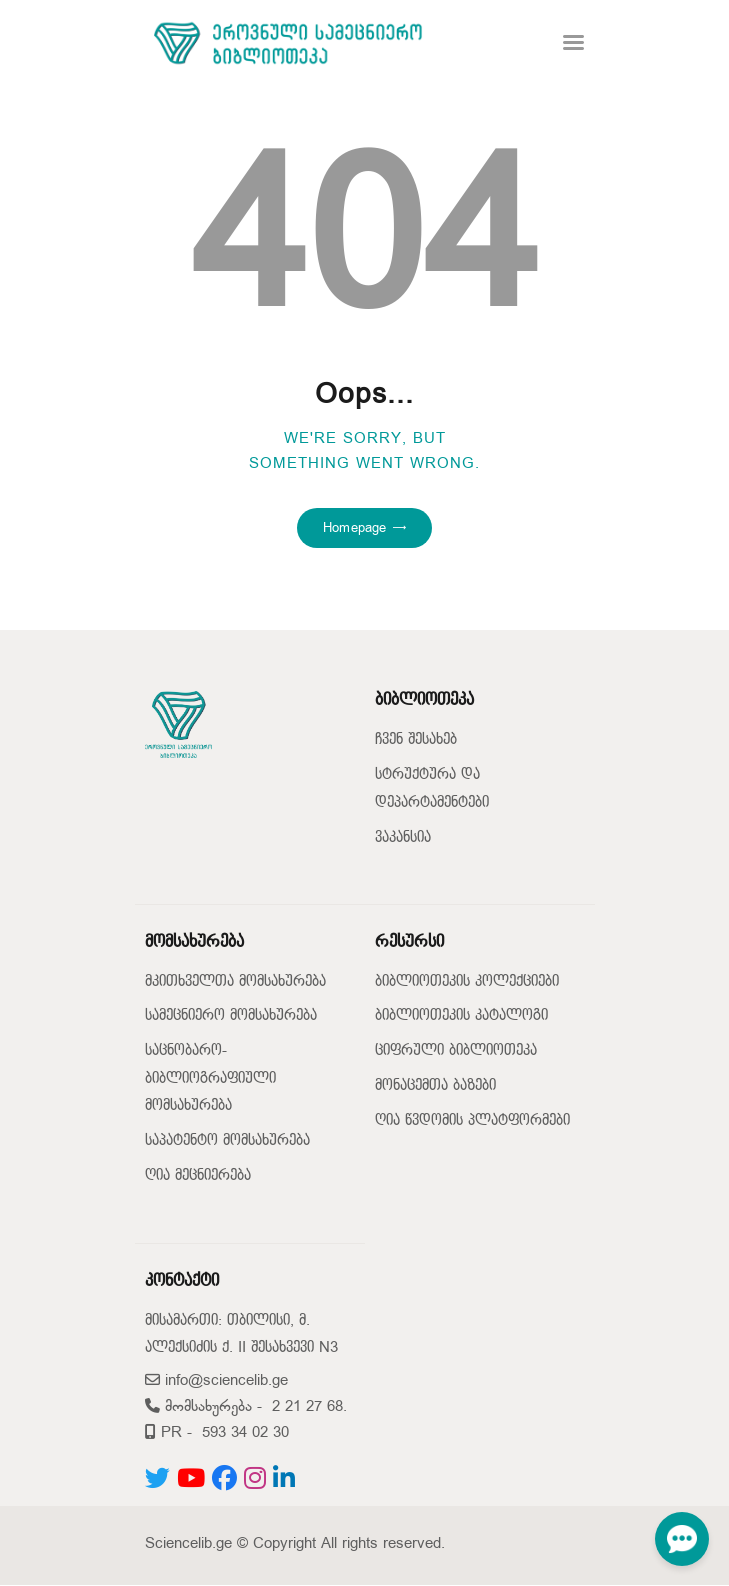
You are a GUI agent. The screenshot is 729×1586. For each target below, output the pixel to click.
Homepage (354, 528)
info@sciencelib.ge (216, 1380)
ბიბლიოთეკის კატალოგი (461, 1015)
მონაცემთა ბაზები (435, 1085)
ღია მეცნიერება (198, 1175)
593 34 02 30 (245, 1432)
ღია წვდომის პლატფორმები (472, 1120)
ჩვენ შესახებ (416, 739)
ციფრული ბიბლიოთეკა (456, 1050)
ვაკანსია (403, 837)
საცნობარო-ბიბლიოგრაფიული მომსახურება (210, 1078)
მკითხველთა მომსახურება (235, 981)
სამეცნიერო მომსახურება (231, 1015)
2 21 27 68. (309, 1406)
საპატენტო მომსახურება (227, 1140)
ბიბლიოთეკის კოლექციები (467, 981)
